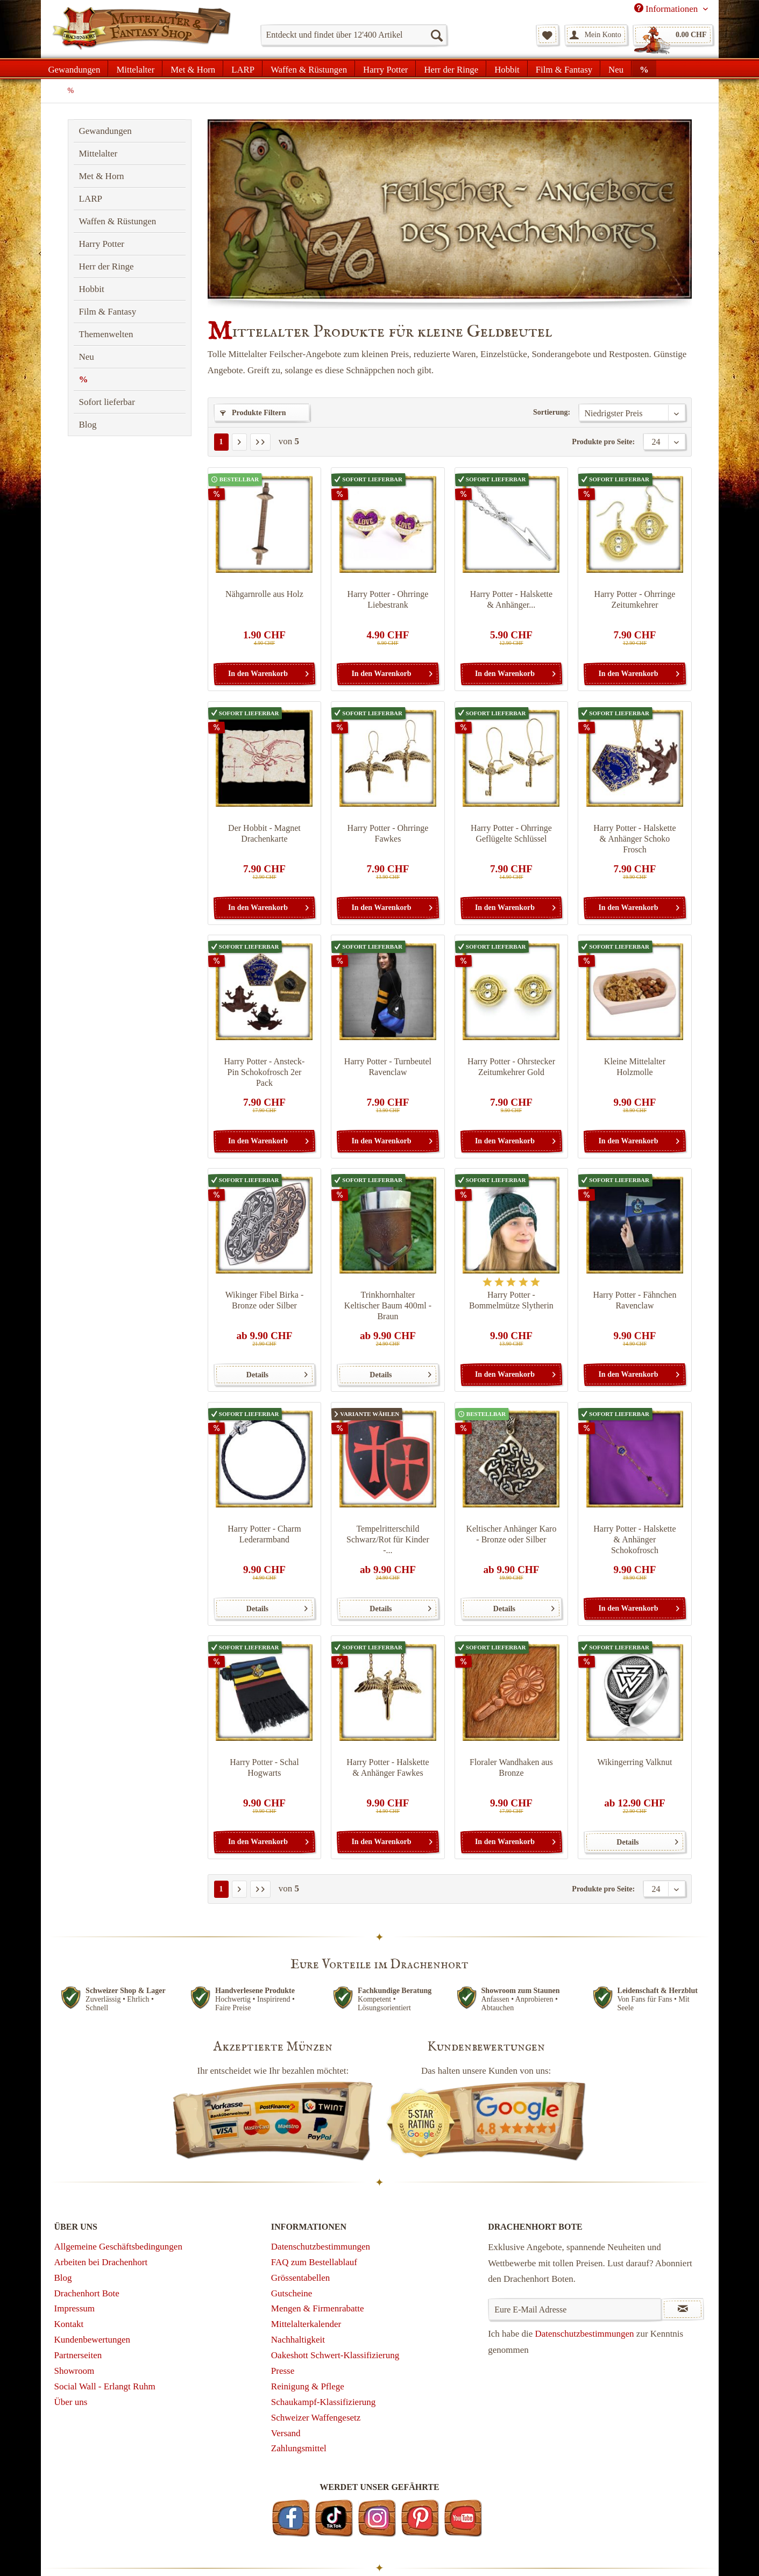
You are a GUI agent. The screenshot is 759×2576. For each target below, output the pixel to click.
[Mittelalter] (135, 68)
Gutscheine (291, 2293)
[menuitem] (353, 35)
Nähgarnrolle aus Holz (264, 594)
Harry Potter (102, 244)
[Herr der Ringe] (451, 68)
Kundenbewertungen (92, 2340)
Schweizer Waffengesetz (316, 2418)
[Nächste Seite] (239, 442)
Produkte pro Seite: (603, 442)
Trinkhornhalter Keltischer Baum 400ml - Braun (387, 1305)
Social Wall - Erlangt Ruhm (104, 2386)
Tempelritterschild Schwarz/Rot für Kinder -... (387, 1539)
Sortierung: (551, 412)
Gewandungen (105, 131)
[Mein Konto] (596, 35)
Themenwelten (106, 334)
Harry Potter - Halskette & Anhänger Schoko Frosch (634, 838)
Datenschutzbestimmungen (320, 2246)
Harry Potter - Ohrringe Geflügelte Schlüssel (511, 833)
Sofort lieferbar (107, 402)
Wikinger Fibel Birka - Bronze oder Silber (264, 1300)
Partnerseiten (78, 2355)
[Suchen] (436, 35)
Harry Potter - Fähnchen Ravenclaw (634, 1300)
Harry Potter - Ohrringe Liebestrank (388, 599)
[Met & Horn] (192, 68)
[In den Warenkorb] (264, 674)
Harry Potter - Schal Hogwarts (264, 1767)
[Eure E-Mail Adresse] (575, 2309)
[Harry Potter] (385, 68)
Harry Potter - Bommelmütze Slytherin (511, 1300)
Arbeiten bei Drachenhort (101, 2262)
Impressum (74, 2308)
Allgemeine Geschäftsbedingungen (118, 2246)
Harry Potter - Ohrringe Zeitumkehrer (635, 599)
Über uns (71, 2402)
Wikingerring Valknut (634, 1762)
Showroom (74, 2371)
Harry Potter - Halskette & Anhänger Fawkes (387, 1767)
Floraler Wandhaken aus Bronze (511, 1767)
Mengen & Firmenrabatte (317, 2308)
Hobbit (91, 289)
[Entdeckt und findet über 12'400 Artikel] (353, 35)
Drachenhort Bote (86, 2293)
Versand (286, 2433)
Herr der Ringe (106, 266)
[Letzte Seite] (260, 442)
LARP (90, 199)
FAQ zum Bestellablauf (314, 2262)
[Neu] (616, 68)
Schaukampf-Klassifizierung (323, 2402)
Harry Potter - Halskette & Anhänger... (511, 599)
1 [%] (221, 442)
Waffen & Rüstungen (118, 221)
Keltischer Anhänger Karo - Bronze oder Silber (511, 1534)
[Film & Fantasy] (564, 68)
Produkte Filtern (253, 413)
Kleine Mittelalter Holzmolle (634, 1067)
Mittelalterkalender (306, 2324)
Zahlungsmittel (299, 2448)
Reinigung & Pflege (307, 2386)
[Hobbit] (507, 68)
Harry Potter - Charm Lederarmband (264, 1534)
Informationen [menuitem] (667, 8)
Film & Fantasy (108, 312)
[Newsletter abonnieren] (683, 2309)
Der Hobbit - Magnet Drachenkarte (264, 833)
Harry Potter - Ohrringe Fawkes (388, 833)
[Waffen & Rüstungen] (309, 68)
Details (277, 1372)
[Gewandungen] (75, 68)
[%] (644, 68)
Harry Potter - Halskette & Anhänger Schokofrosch (634, 1539)
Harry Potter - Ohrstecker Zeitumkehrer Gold (511, 1067)
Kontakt (69, 2324)
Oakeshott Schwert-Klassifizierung (335, 2355)
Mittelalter (98, 153)
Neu (86, 357)
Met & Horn (101, 176)
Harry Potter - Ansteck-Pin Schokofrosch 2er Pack (264, 1072)
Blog (88, 424)
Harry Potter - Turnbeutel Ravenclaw (387, 1067)
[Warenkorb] (673, 35)
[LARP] (243, 68)
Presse (282, 2371)
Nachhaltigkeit (298, 2340)
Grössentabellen (300, 2278)
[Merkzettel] (547, 35)
